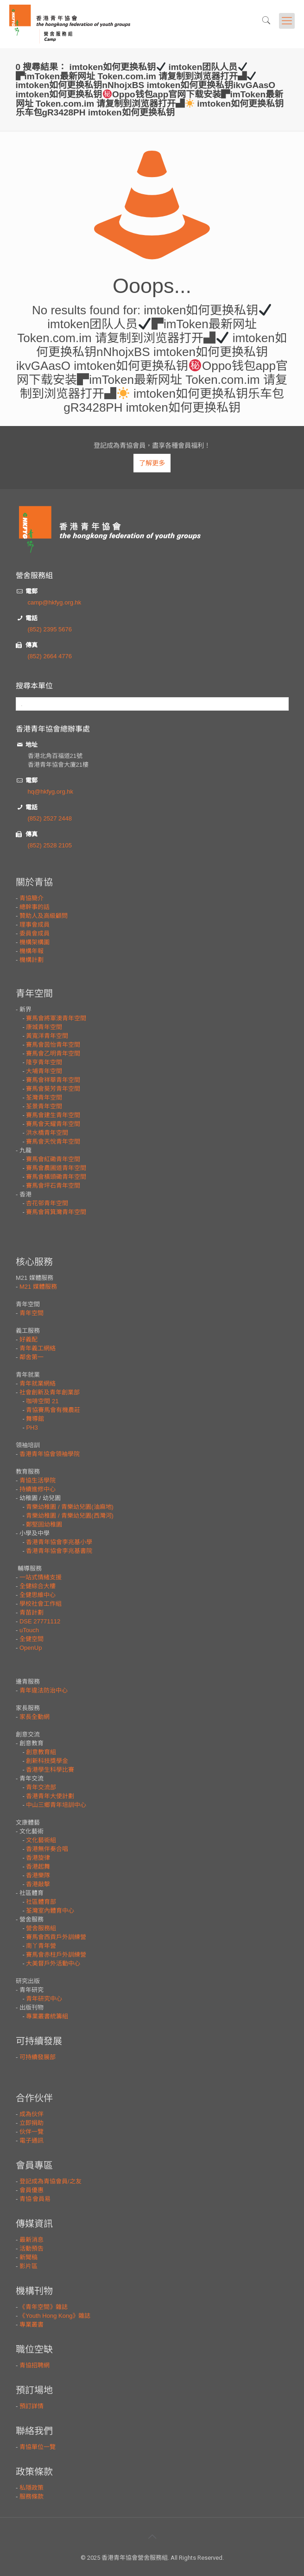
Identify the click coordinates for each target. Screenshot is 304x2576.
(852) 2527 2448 (50, 818)
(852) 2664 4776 (50, 656)
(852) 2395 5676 (50, 629)
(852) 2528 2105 (50, 845)
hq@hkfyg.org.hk (50, 791)
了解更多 (152, 463)
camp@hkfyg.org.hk (55, 602)
